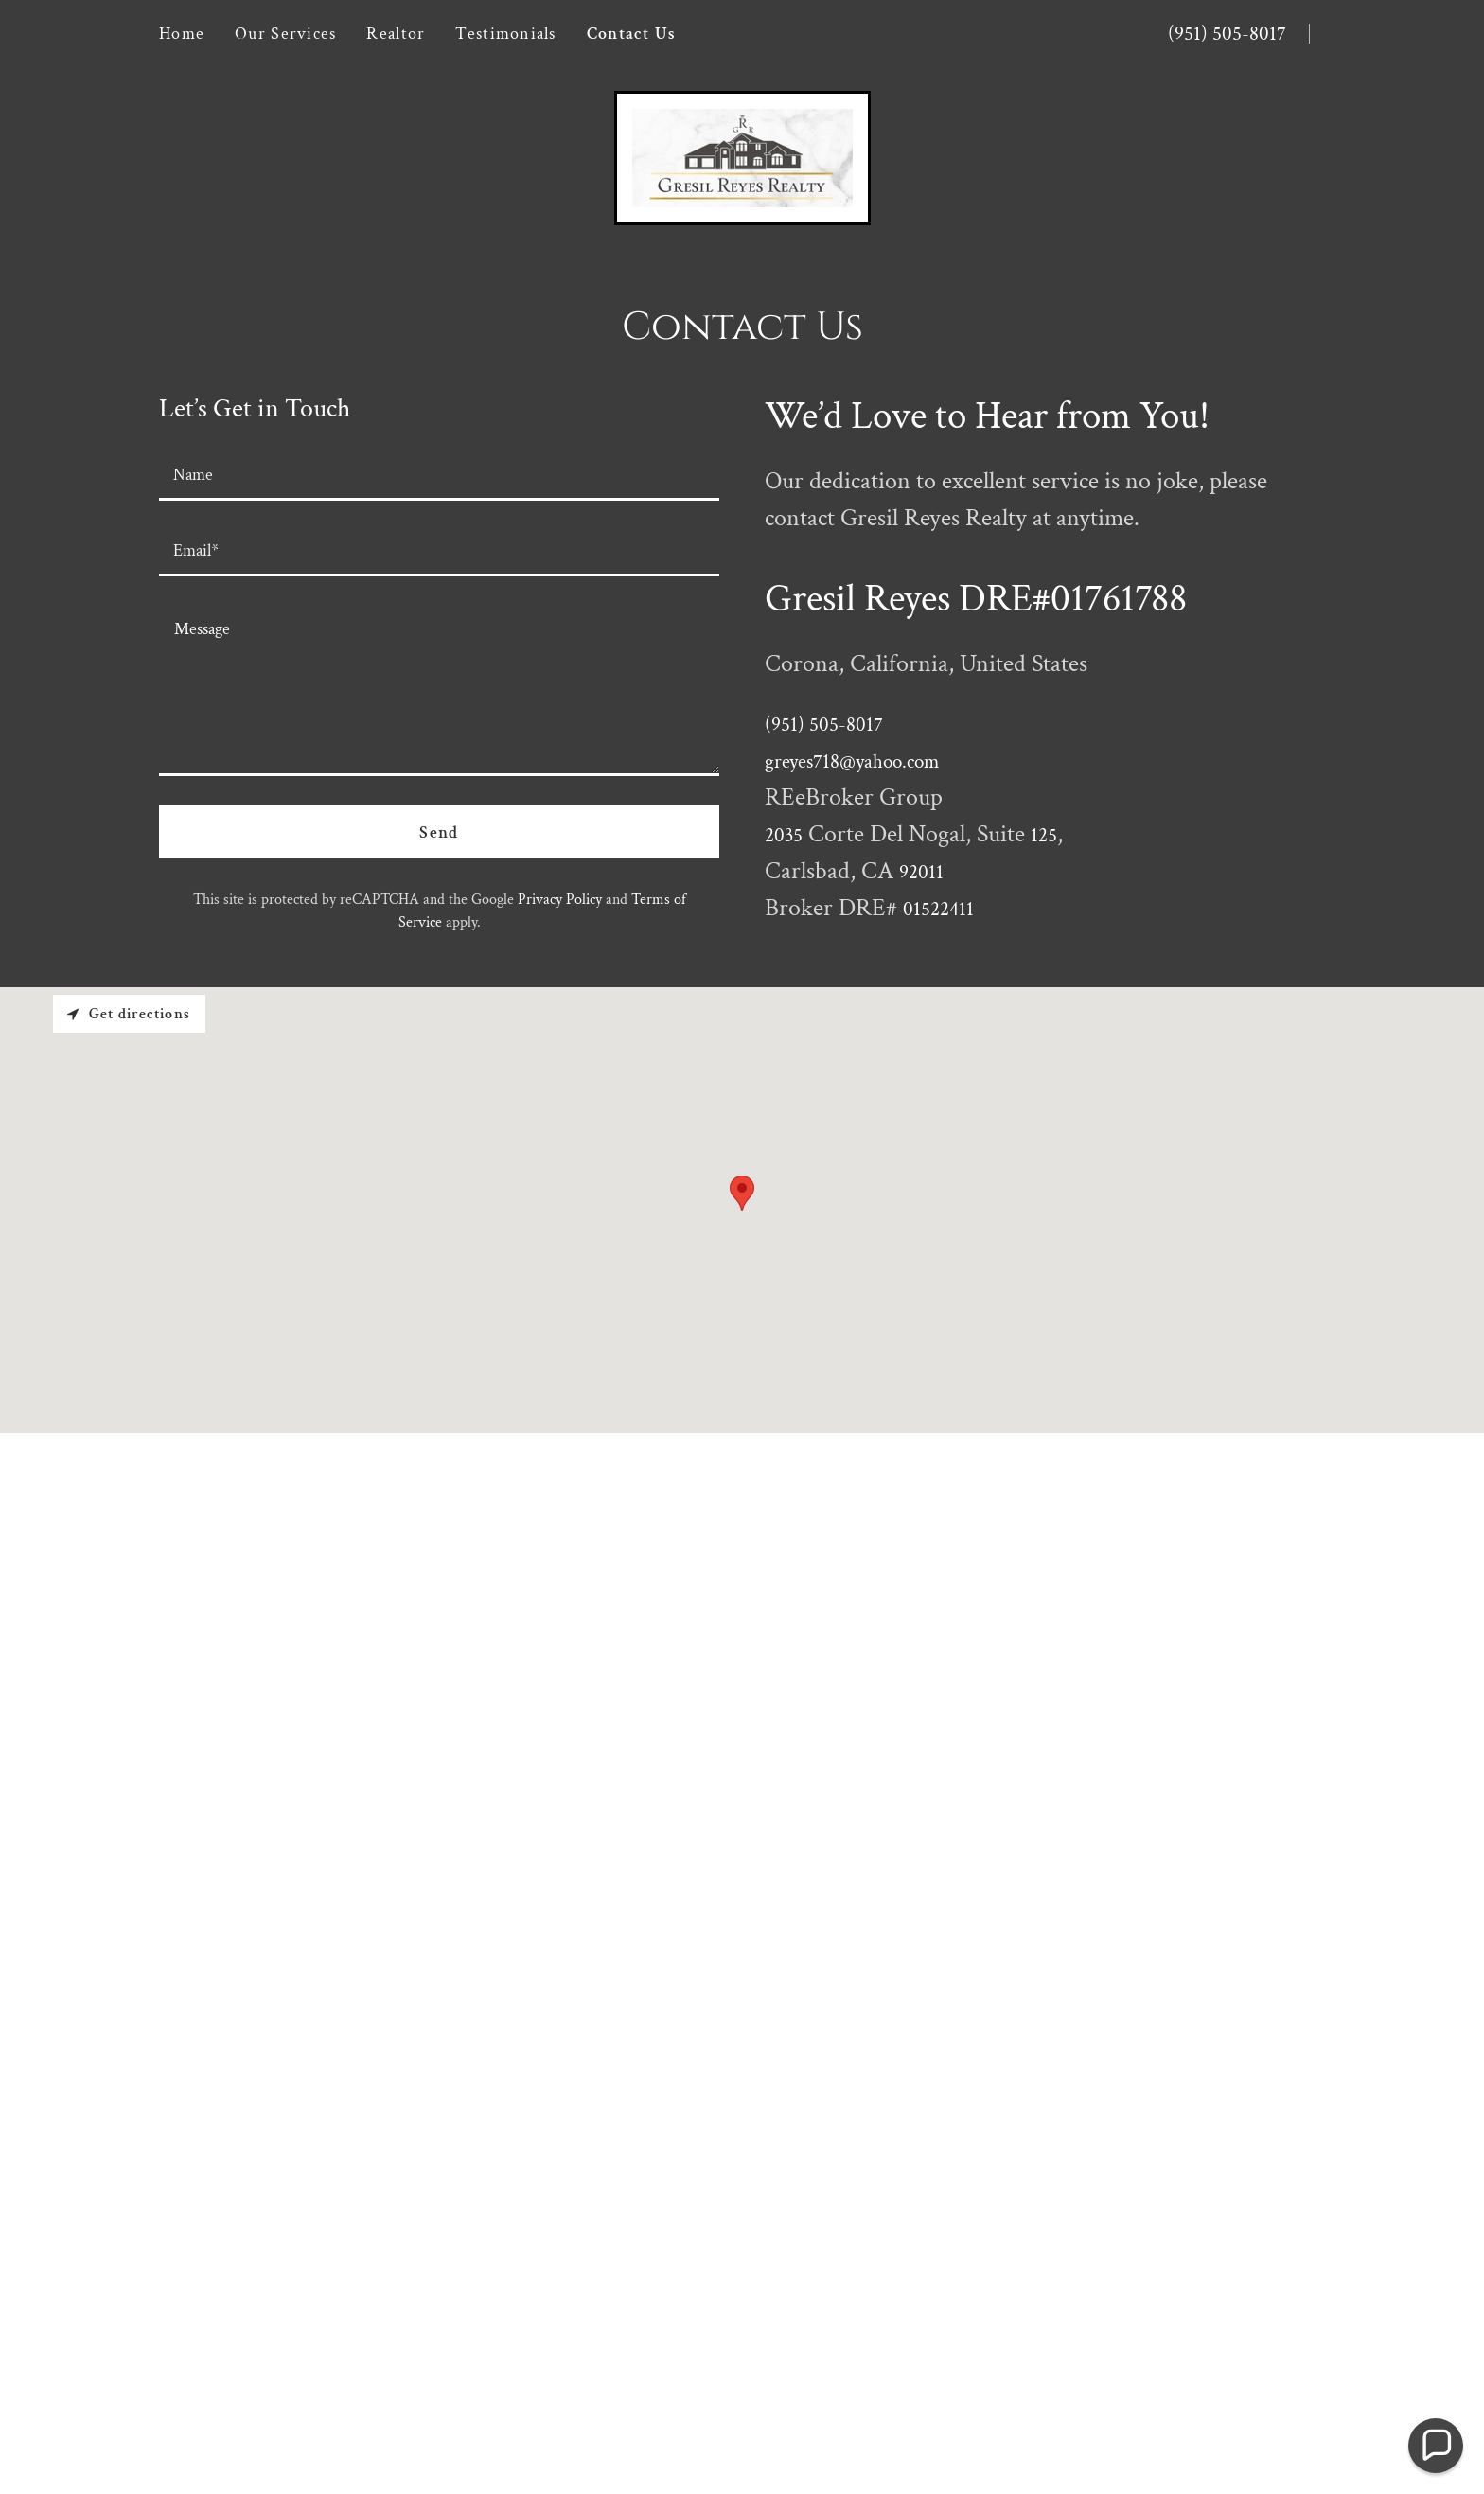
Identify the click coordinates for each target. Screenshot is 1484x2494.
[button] (1435, 2445)
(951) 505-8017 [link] (1227, 33)
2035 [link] (784, 835)
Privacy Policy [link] (560, 900)
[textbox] (439, 474)
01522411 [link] (938, 909)
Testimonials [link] (505, 33)
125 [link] (1044, 835)
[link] (742, 155)
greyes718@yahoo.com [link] (852, 761)
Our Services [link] (285, 33)
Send (438, 832)
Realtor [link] (395, 33)
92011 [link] (921, 872)
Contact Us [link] (632, 33)
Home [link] (181, 33)
